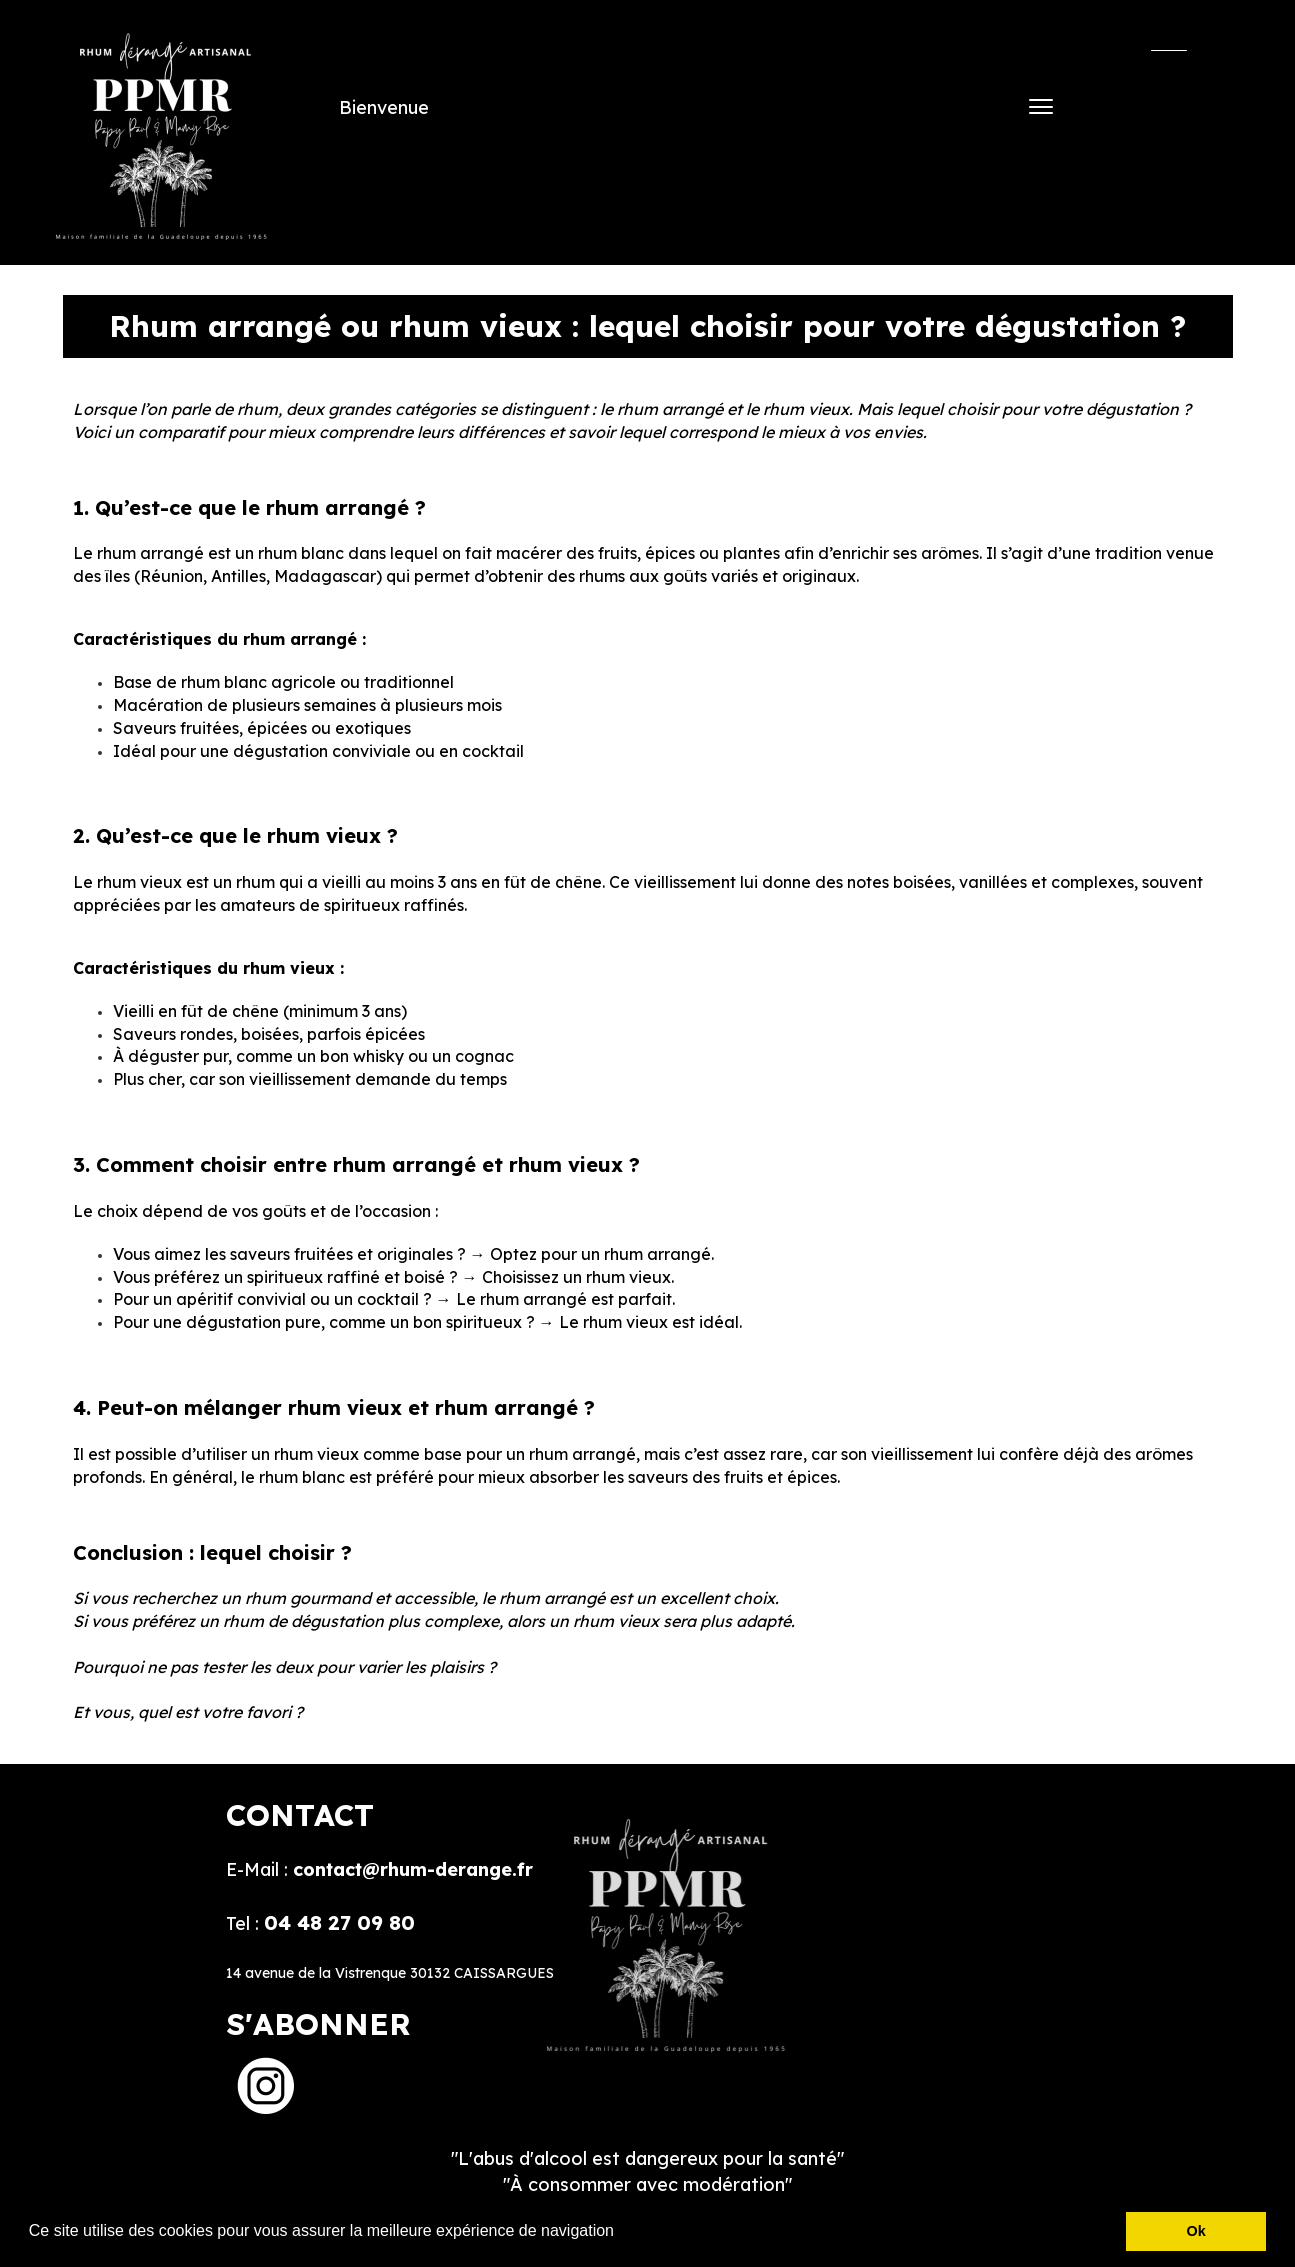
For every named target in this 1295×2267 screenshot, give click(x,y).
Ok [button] (1196, 2231)
